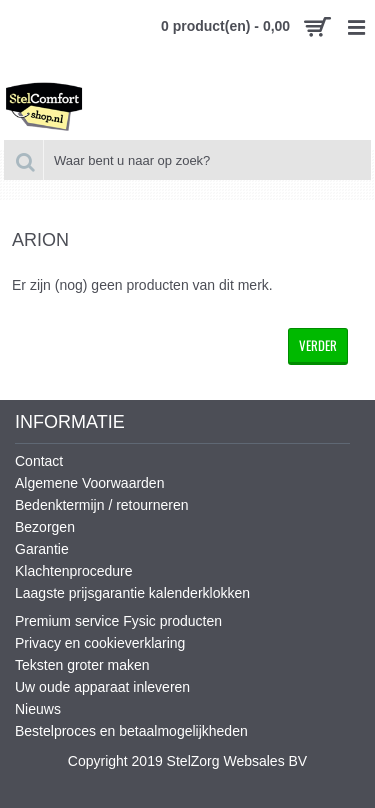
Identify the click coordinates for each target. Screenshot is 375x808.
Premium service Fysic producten (118, 621)
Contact (39, 461)
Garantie (42, 549)
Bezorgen (45, 527)
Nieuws (38, 709)
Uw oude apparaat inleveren (102, 687)
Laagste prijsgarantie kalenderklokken (132, 593)
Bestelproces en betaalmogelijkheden (131, 731)
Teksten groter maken (82, 665)
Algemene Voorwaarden (89, 483)
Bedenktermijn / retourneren (102, 505)
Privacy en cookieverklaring (100, 643)
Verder (318, 345)
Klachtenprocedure (74, 571)
